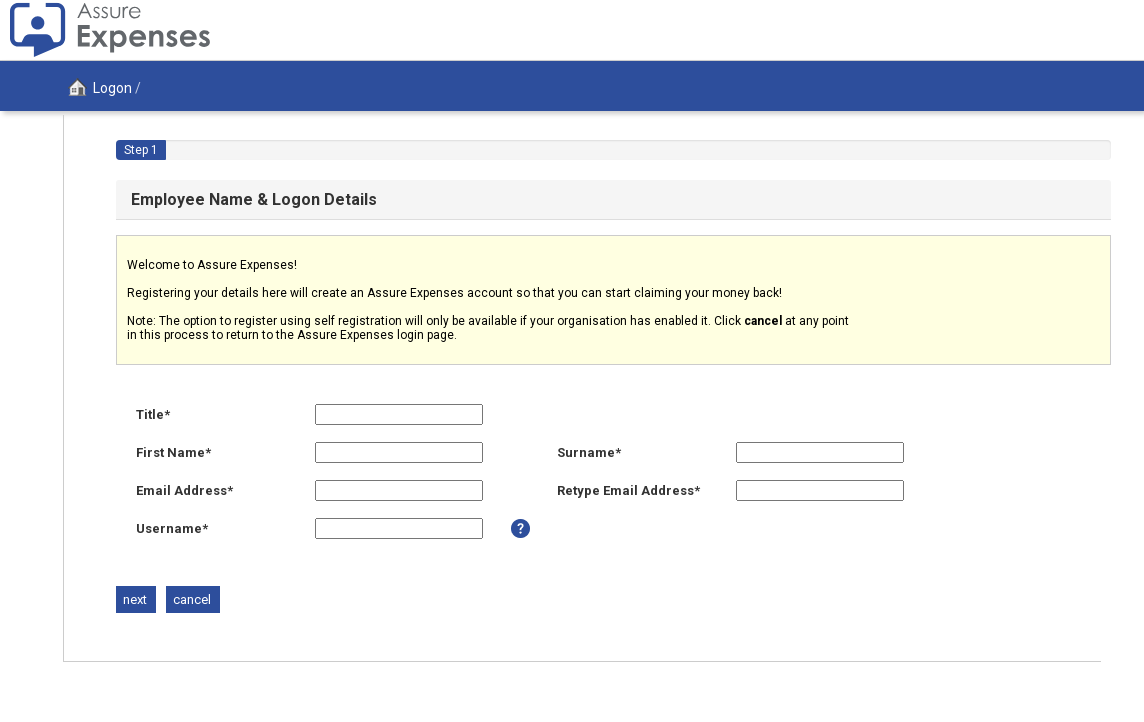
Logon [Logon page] (96, 88)
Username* (172, 528)
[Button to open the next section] (135, 599)
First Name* (173, 452)
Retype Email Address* (628, 490)
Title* (153, 414)
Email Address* (184, 490)
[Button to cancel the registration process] (192, 599)
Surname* (589, 452)
